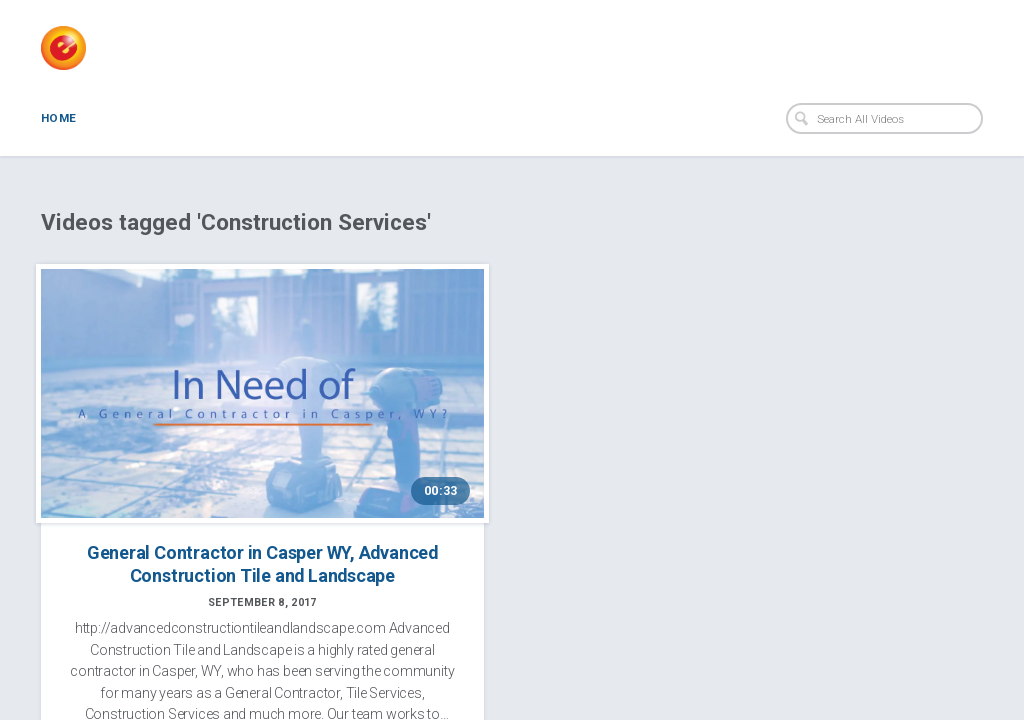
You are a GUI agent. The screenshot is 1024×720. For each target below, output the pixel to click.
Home (58, 118)
